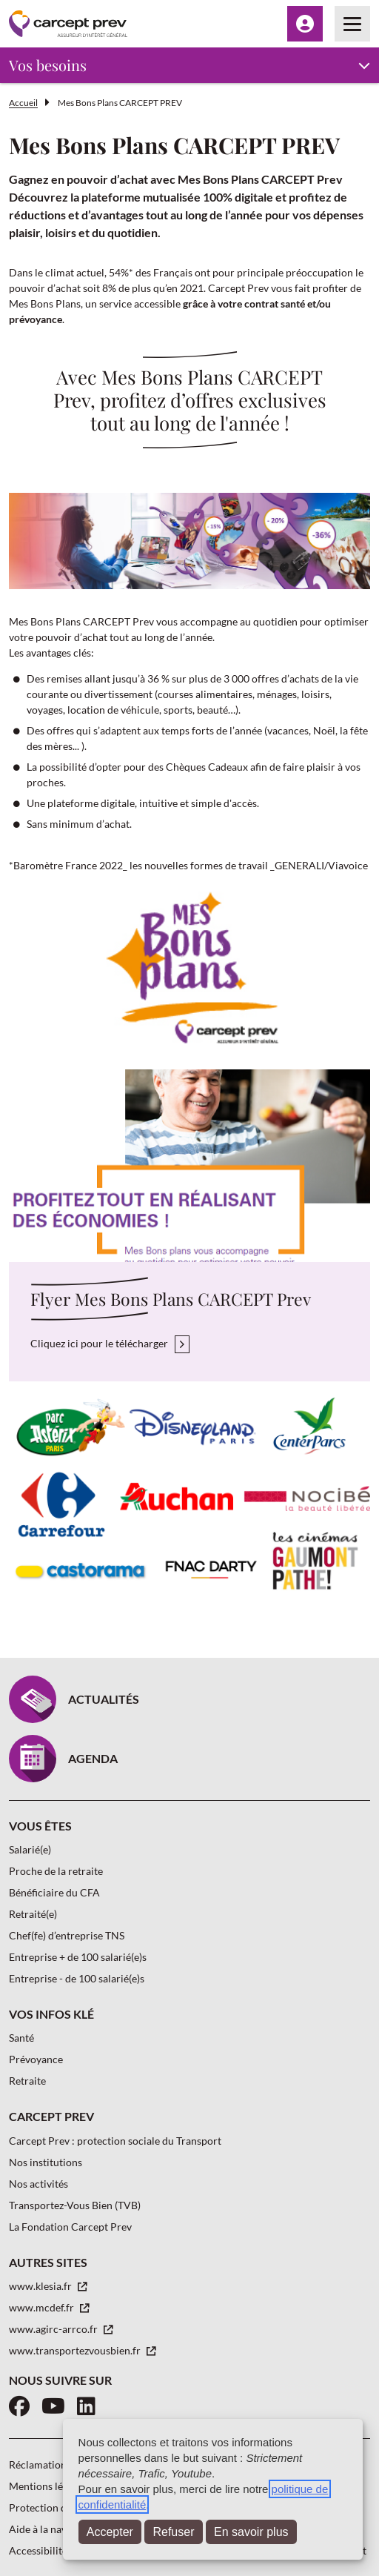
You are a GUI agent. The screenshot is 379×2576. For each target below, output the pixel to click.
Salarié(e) (30, 1849)
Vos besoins (48, 65)
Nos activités (38, 2183)
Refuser (173, 2532)
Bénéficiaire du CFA (54, 1892)
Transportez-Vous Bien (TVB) (75, 2205)
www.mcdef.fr (42, 2307)
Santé (21, 2037)
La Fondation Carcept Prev (70, 2226)
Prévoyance (36, 2059)
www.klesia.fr (41, 2286)
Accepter (110, 2532)
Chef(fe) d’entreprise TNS (66, 1935)
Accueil (23, 102)
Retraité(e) (33, 1914)
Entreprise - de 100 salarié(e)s (76, 1978)
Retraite (27, 2080)
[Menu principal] (352, 24)
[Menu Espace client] (305, 24)
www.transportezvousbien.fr (76, 2350)
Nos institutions (45, 2162)
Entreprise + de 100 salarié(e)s (78, 1957)
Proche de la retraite (56, 1871)
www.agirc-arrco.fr (54, 2329)
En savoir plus (251, 2532)
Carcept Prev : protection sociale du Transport (115, 2140)
